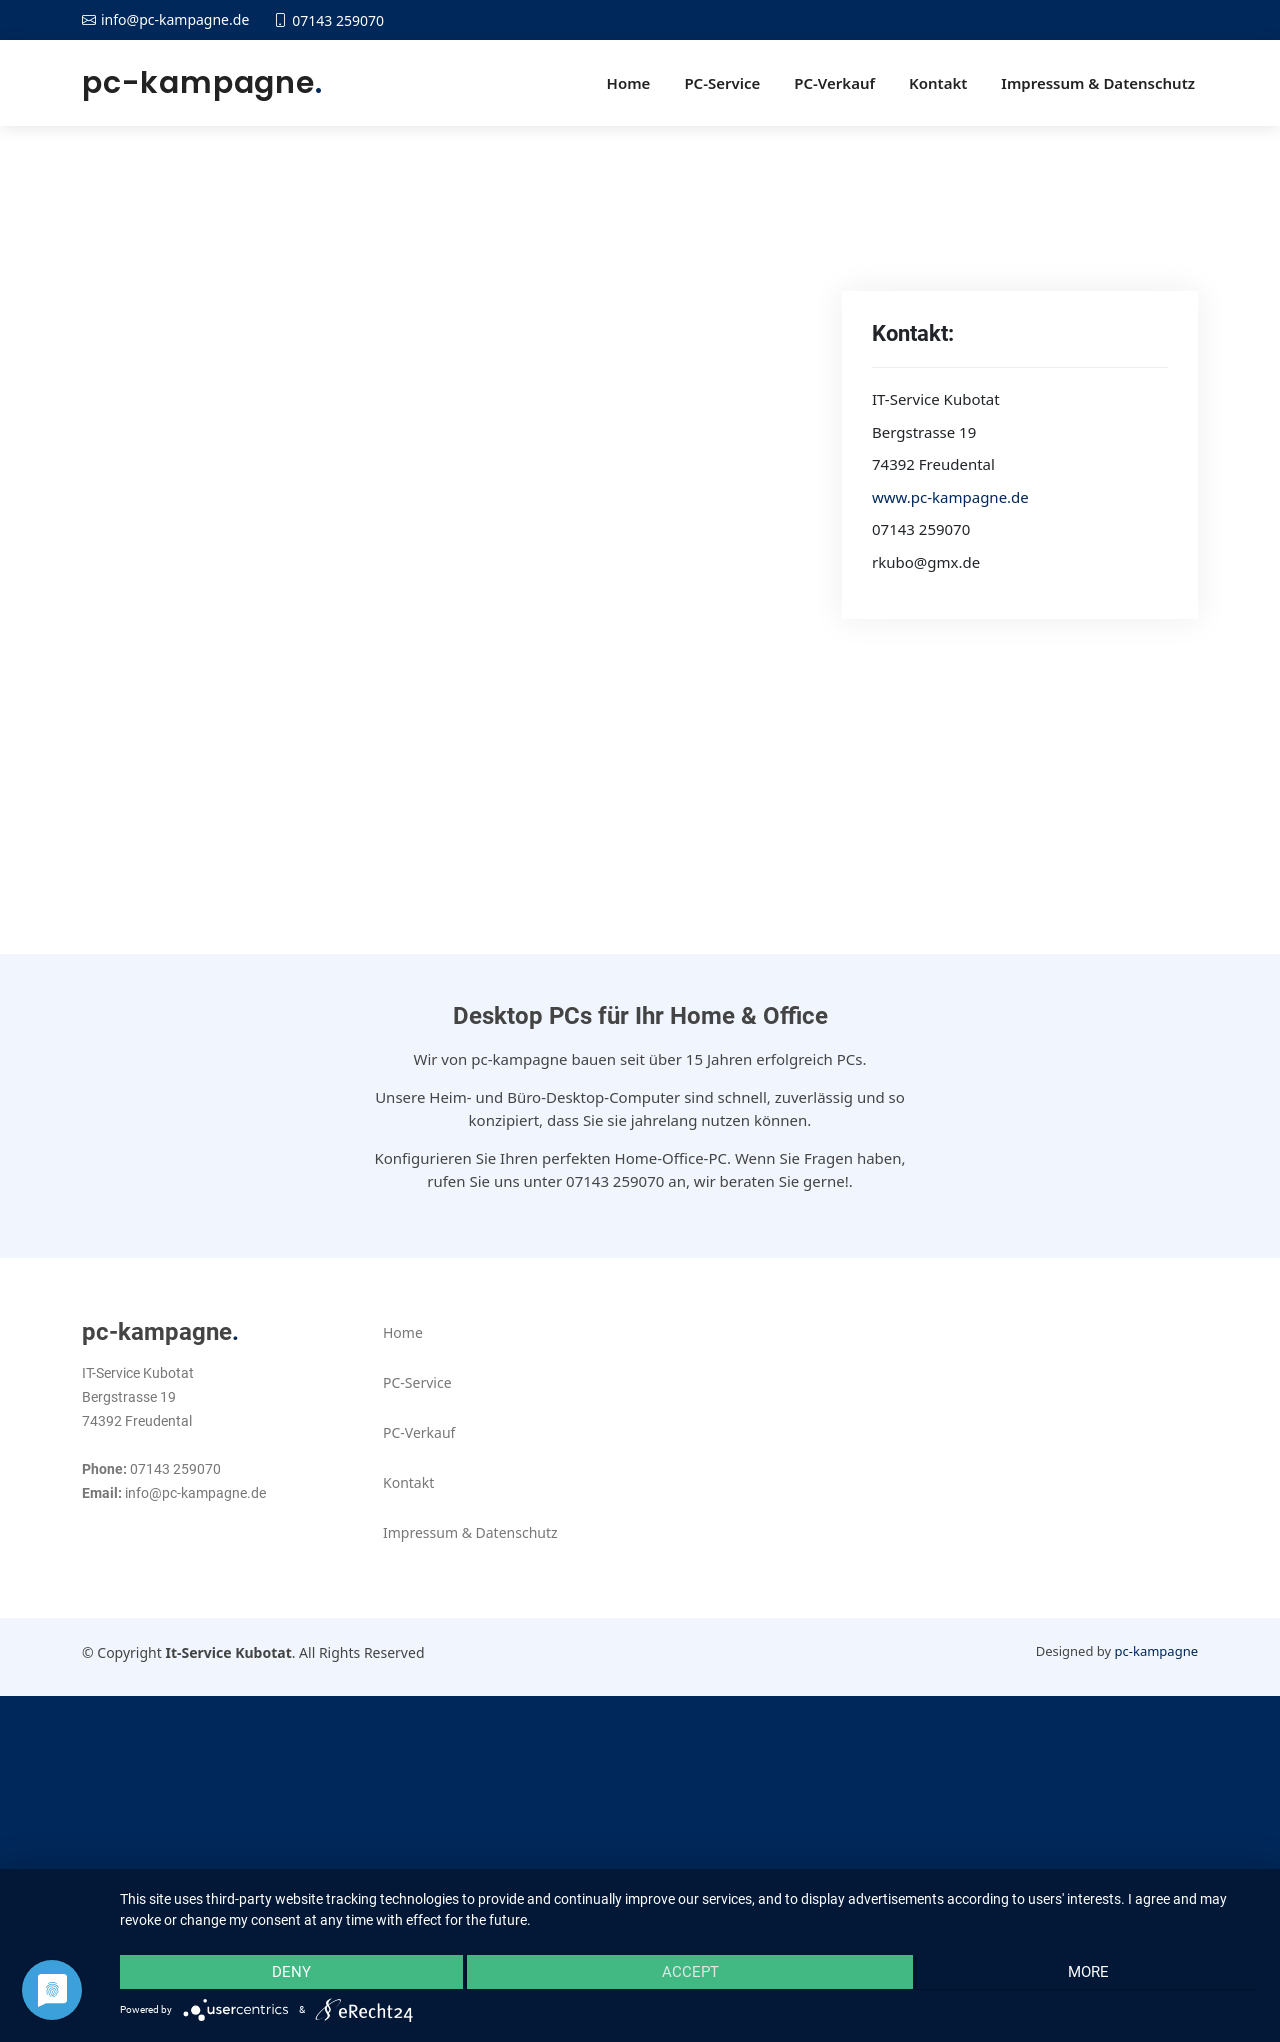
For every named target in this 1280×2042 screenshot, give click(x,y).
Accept (690, 1973)
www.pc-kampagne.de (950, 497)
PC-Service (722, 83)
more (1090, 1973)
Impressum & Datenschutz (1098, 83)
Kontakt (938, 83)
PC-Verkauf (834, 83)
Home (629, 83)
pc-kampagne (202, 83)
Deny (289, 1973)
